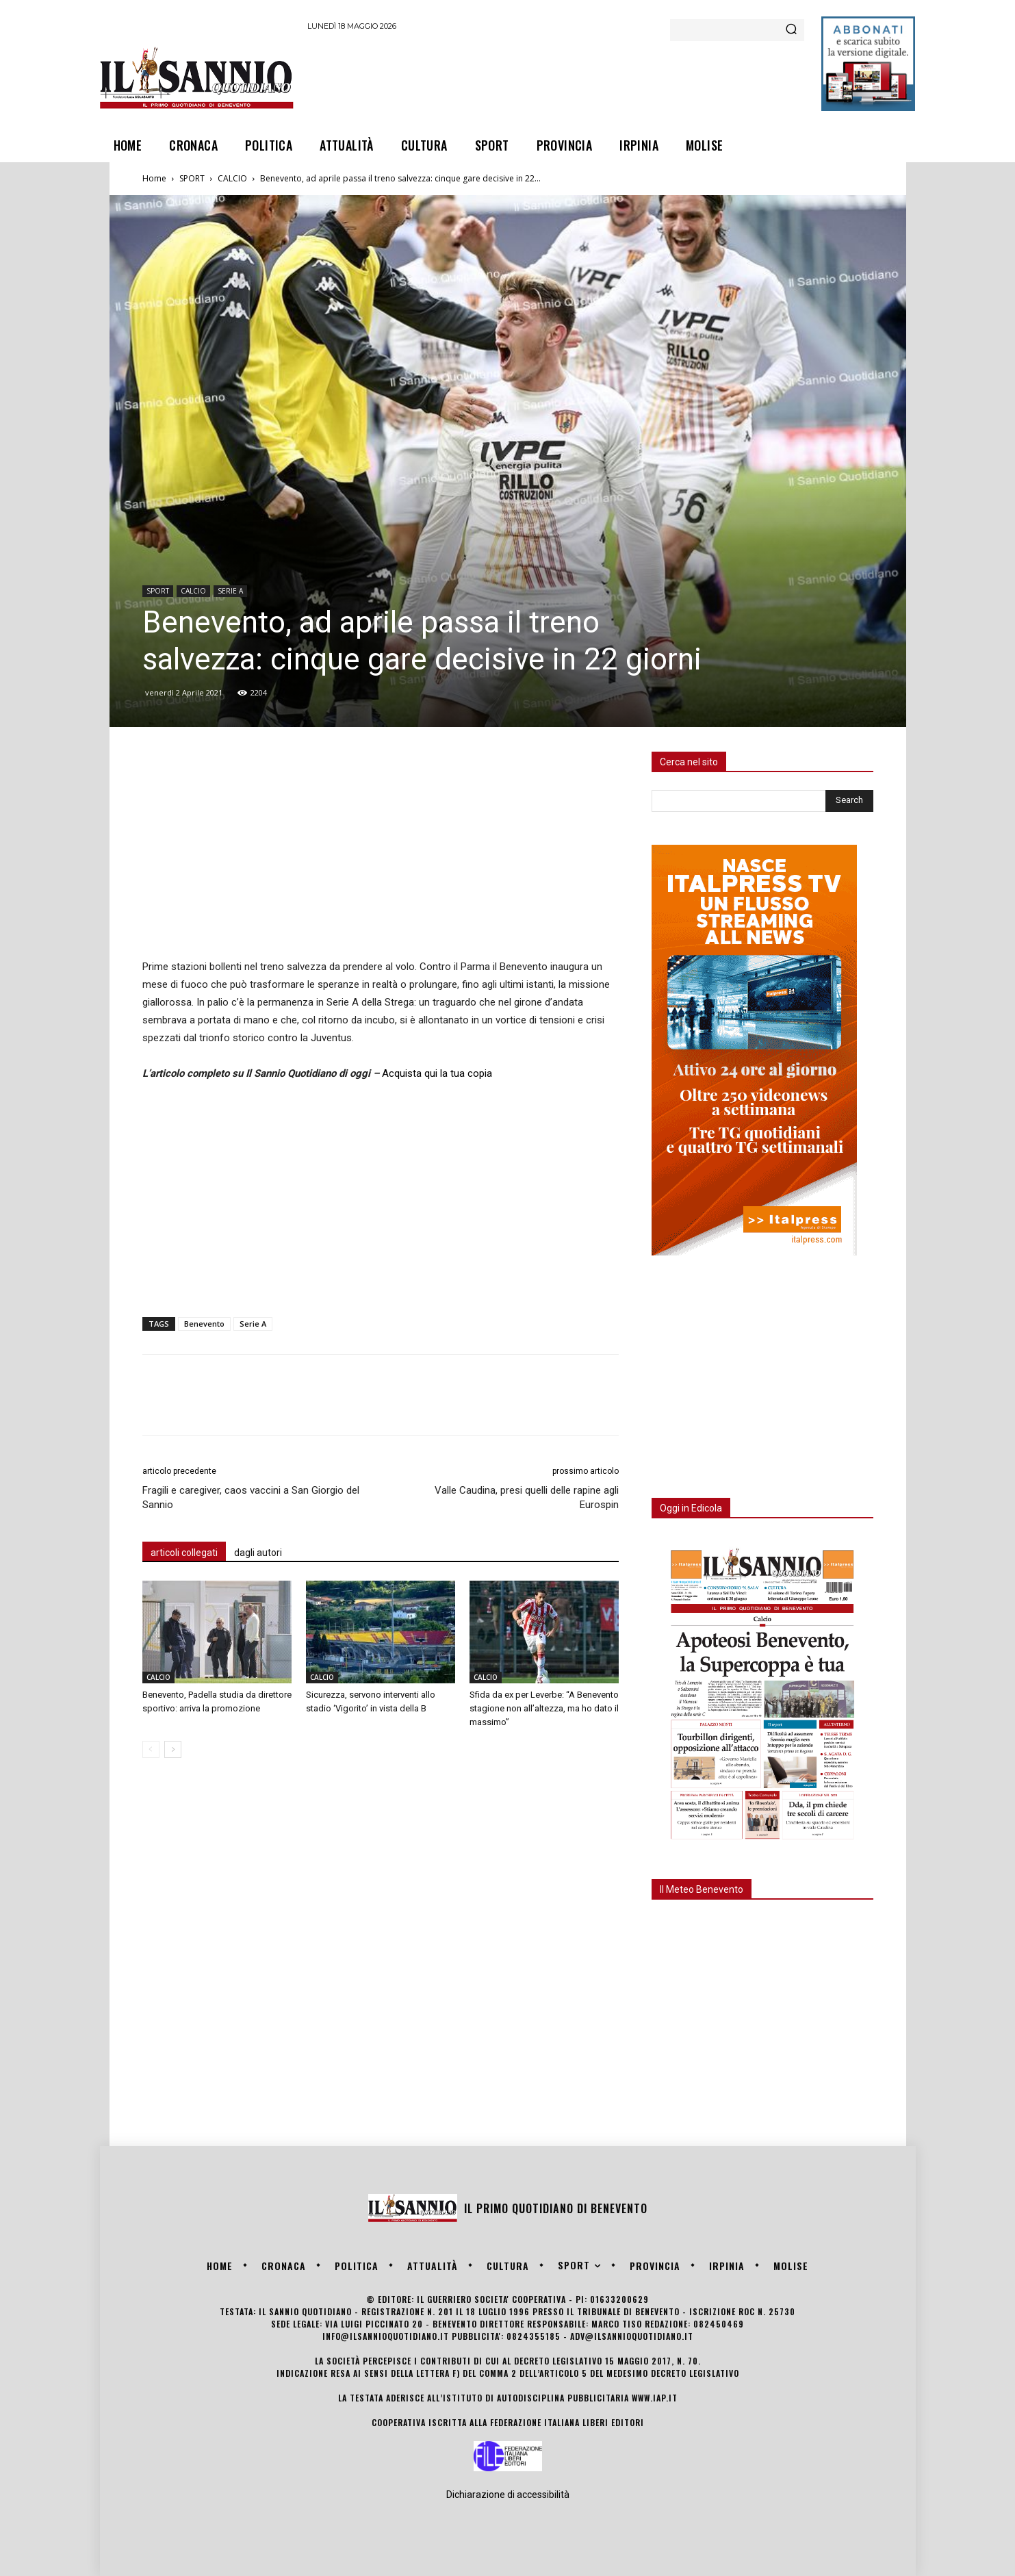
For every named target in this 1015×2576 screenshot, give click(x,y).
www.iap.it (655, 2397)
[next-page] (172, 1749)
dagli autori (258, 1552)
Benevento (204, 1323)
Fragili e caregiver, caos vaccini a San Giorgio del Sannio (250, 1497)
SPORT (192, 178)
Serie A (253, 1323)
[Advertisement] (556, 77)
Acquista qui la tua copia (437, 1073)
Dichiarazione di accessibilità (507, 2494)
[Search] (791, 30)
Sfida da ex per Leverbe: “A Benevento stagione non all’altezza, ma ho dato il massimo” (544, 1708)
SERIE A (230, 591)
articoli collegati (184, 1552)
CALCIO (232, 178)
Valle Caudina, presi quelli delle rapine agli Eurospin (527, 1497)
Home (154, 178)
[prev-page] (150, 1749)
